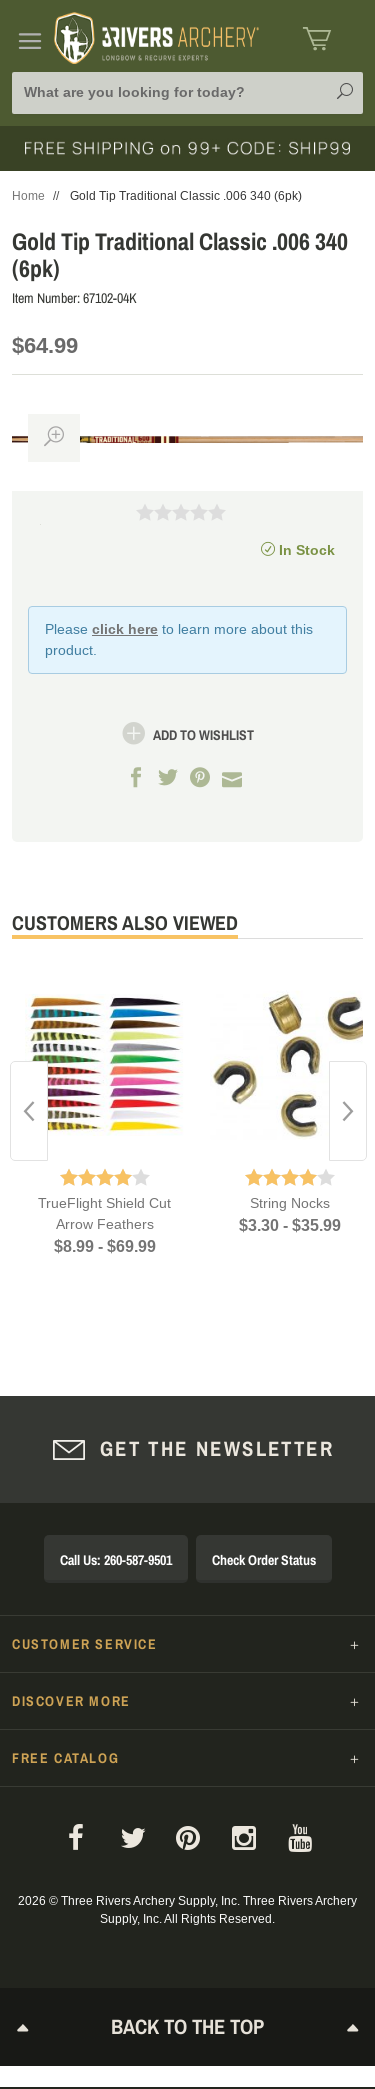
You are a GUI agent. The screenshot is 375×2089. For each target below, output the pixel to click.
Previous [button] (29, 1111)
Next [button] (348, 1111)
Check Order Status (264, 1560)
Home (28, 196)
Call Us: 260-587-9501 (116, 1560)
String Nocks (290, 1203)
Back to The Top (188, 2027)
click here (125, 629)
